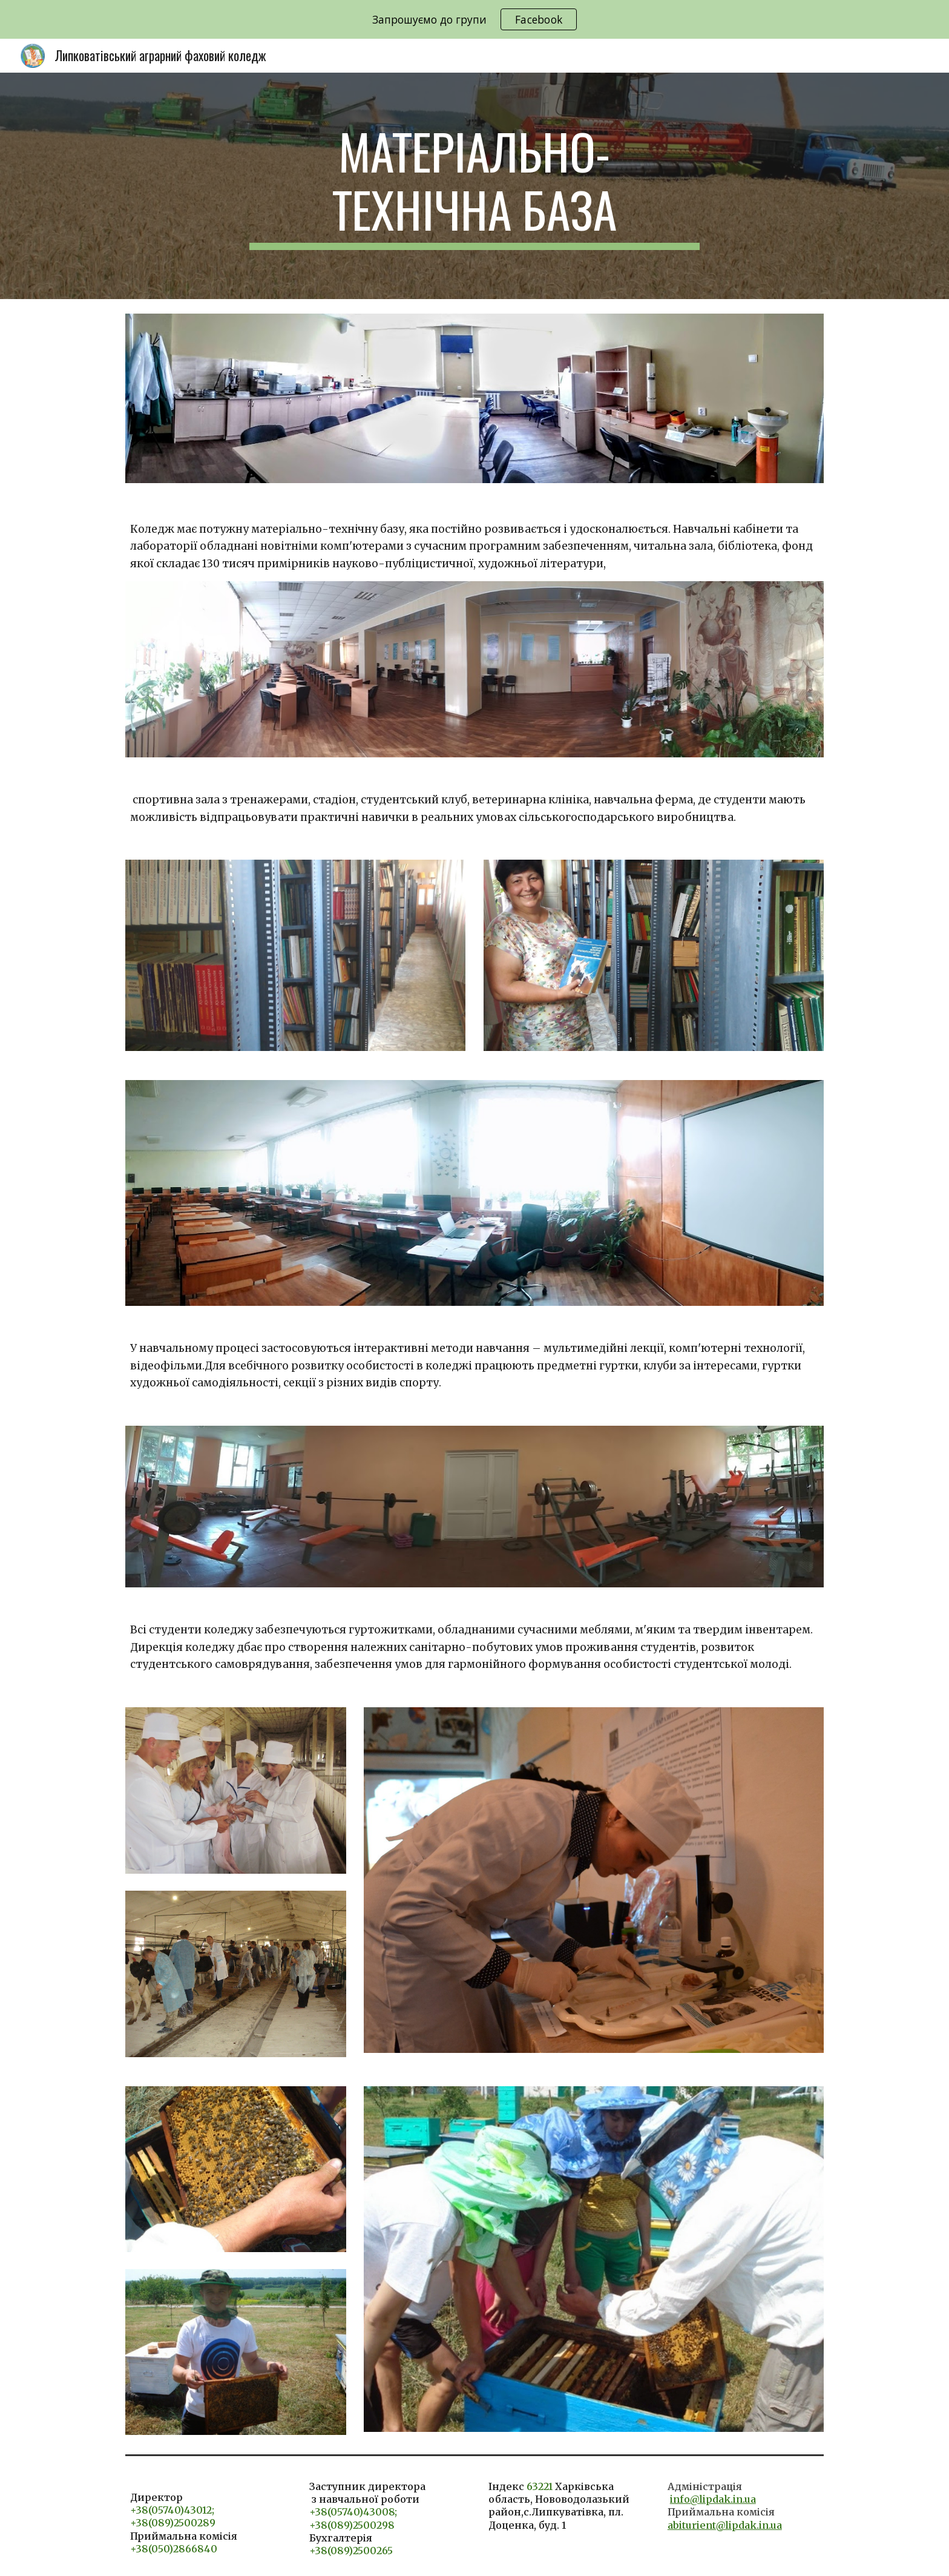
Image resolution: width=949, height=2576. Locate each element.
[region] (474, 19)
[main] (474, 186)
